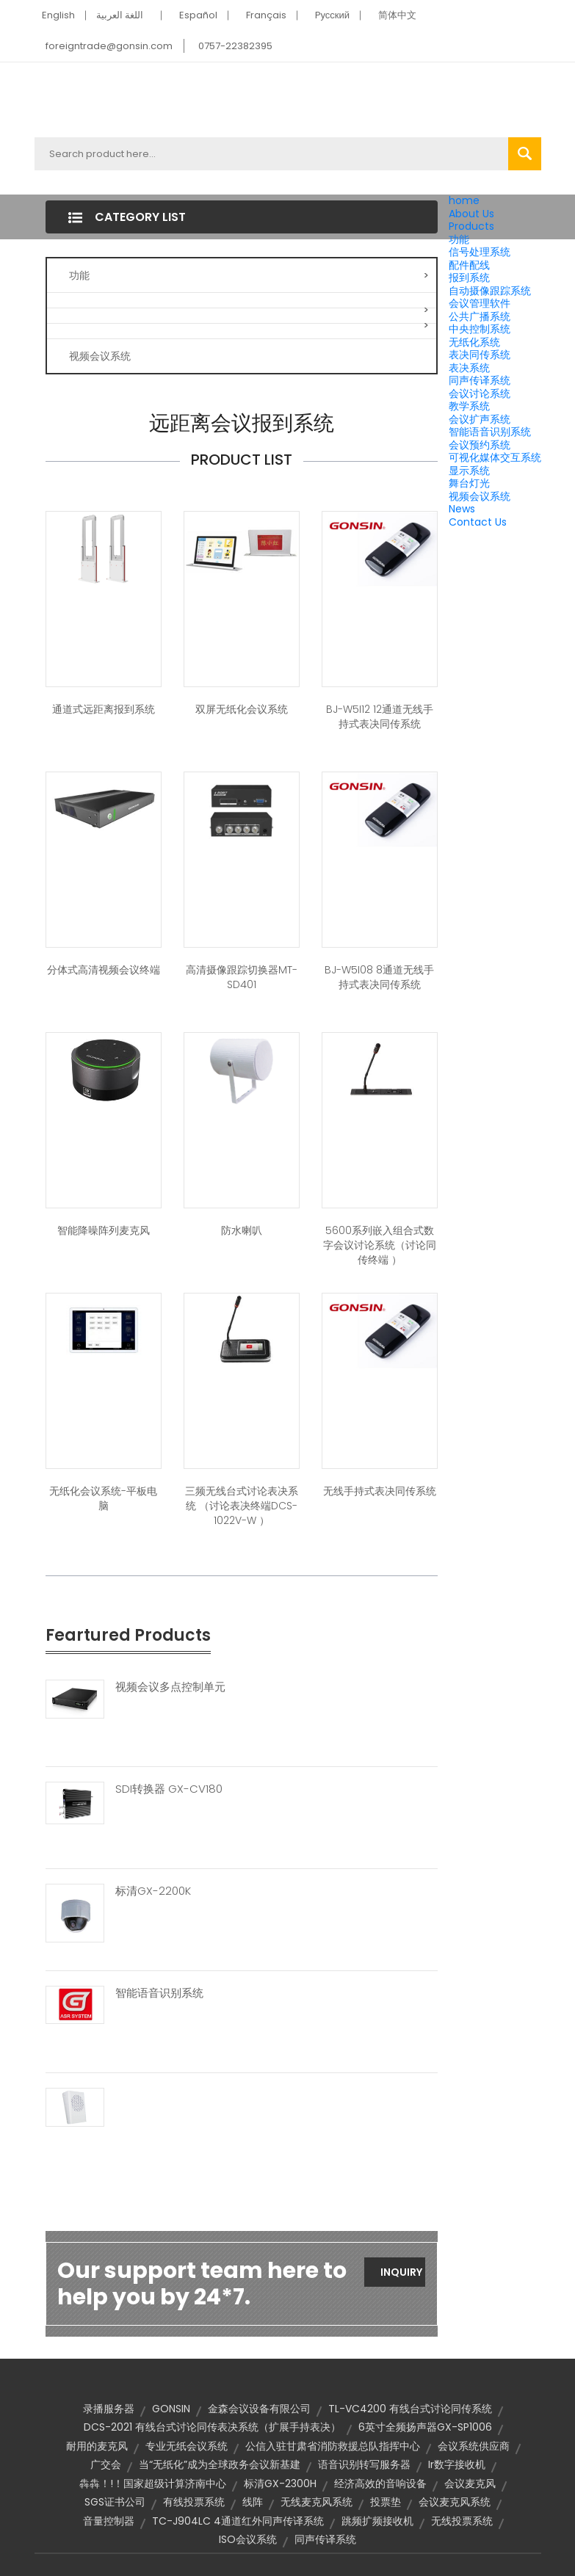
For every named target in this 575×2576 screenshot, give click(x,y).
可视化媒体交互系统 (495, 457)
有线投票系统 (194, 2502)
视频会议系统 (479, 496)
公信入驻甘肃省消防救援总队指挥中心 (332, 2446)
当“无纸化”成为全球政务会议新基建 (219, 2464)
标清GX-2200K (153, 1891)
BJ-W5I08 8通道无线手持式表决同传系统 (379, 977)
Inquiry (401, 2272)
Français (266, 15)
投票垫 (385, 2502)
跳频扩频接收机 (377, 2521)
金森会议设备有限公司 (259, 2408)
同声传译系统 (479, 380)
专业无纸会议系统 (186, 2446)
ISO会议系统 (248, 2539)
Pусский (332, 15)
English (58, 15)
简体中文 (397, 15)
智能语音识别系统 (490, 431)
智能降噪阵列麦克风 (103, 1230)
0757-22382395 (235, 46)
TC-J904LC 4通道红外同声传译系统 (238, 2521)
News (462, 508)
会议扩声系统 (479, 419)
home (464, 200)
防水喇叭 (241, 1230)
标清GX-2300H (280, 2483)
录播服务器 (108, 2408)
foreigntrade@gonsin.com (109, 46)
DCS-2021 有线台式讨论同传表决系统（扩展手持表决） (212, 2427)
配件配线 (469, 265)
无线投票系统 (462, 2521)
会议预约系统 (479, 445)
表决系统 (469, 367)
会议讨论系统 (479, 393)
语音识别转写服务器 (364, 2464)
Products (471, 226)
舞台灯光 (469, 483)
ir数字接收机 (456, 2464)
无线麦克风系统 (316, 2502)
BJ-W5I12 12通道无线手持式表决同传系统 (379, 716)
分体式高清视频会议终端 (103, 969)
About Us (471, 213)
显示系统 (469, 470)
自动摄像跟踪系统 (490, 290)
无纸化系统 (474, 342)
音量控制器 (108, 2521)
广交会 (105, 2464)
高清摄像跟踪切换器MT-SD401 (241, 977)
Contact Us (478, 522)
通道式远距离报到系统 (103, 709)
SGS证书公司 (114, 2502)
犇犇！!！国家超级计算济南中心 (152, 2483)
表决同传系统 (479, 354)
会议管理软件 (479, 303)
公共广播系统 (479, 316)
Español (198, 15)
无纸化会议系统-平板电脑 (103, 1498)
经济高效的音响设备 (380, 2483)
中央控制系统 (479, 329)
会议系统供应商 (474, 2446)
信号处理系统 (479, 251)
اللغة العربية (119, 15)
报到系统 (469, 277)
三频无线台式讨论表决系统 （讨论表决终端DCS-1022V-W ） (241, 1506)
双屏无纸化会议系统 (241, 709)
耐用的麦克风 (97, 2446)
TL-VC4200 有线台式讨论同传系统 (410, 2408)
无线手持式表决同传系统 (379, 1491)
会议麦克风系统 (455, 2502)
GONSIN (171, 2408)
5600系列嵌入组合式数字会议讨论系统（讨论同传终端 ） (379, 1245)
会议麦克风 (470, 2483)
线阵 (252, 2502)
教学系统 (469, 406)
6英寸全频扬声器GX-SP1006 (425, 2427)
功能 (459, 239)
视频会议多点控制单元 (170, 1687)
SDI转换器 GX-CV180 (169, 1789)
